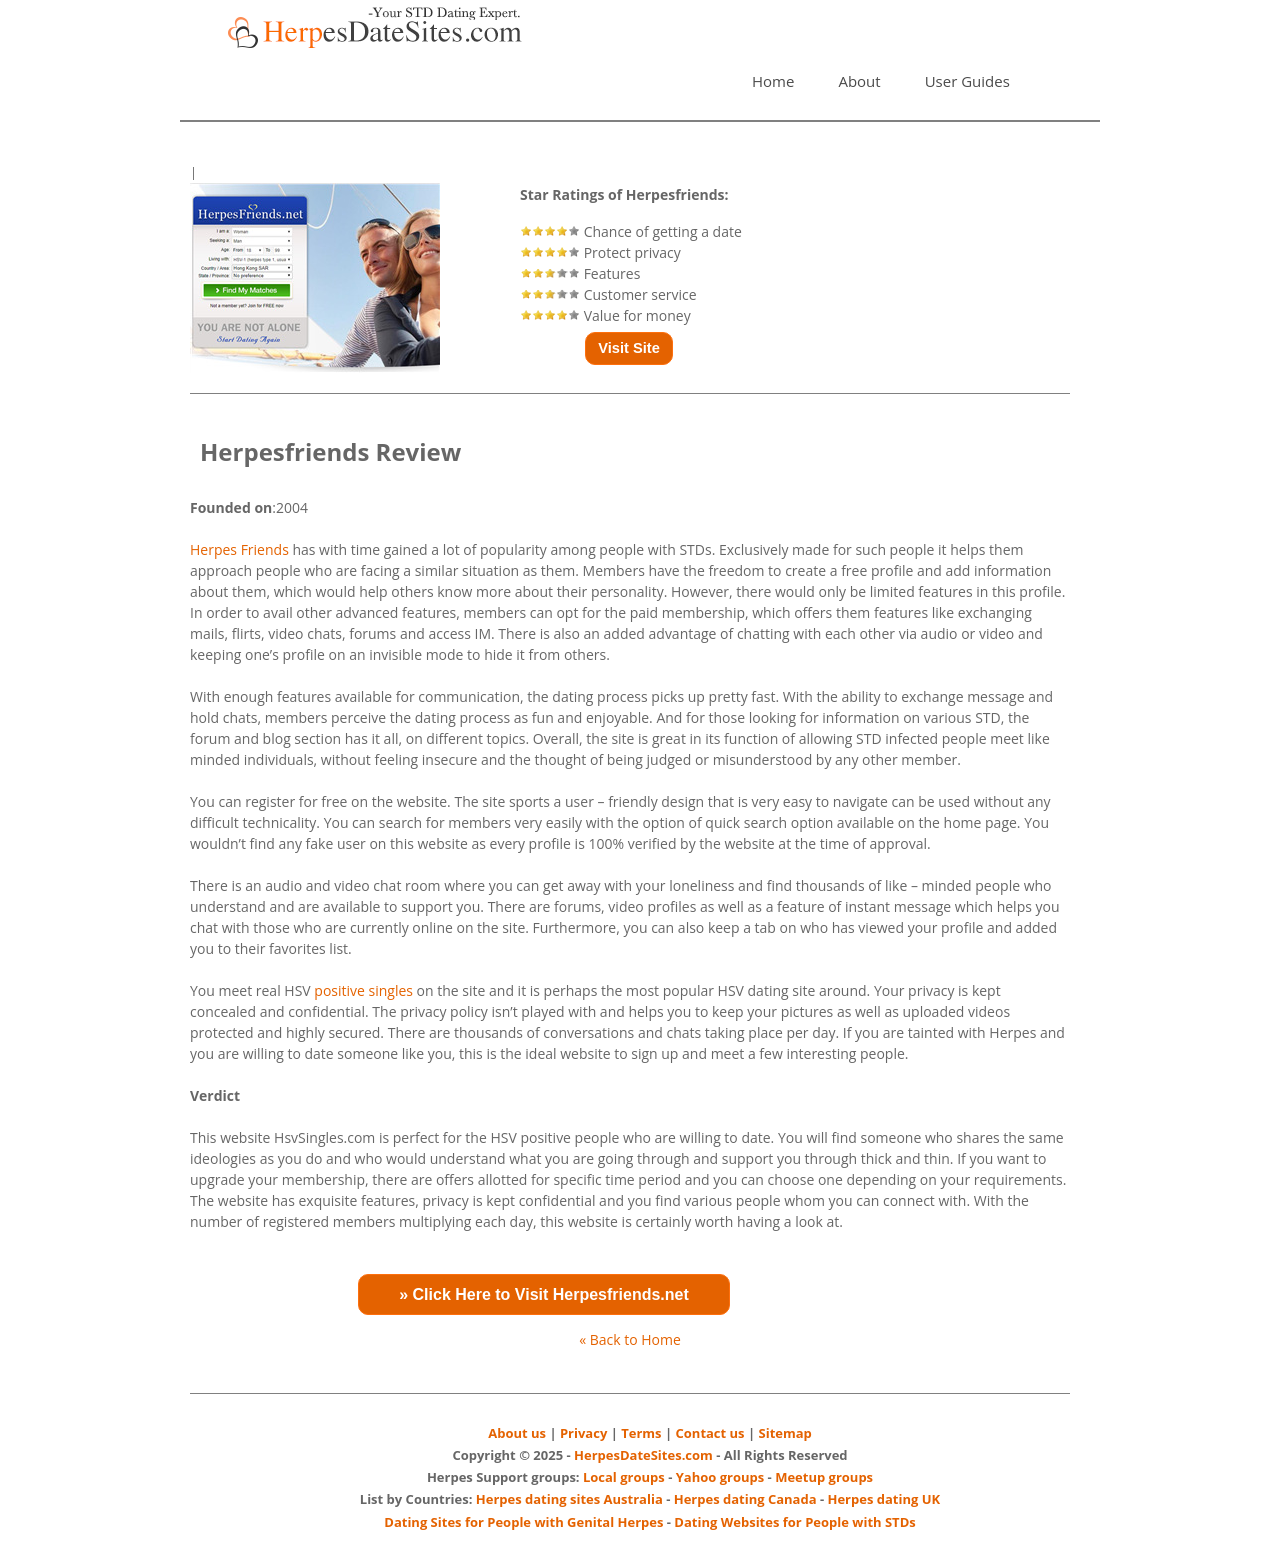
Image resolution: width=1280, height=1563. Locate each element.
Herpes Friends (239, 549)
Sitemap (785, 1433)
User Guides (967, 81)
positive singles (363, 990)
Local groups (624, 1477)
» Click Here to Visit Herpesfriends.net (544, 1294)
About (859, 81)
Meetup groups (824, 1477)
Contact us (710, 1433)
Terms (641, 1433)
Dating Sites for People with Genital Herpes (523, 1522)
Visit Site (629, 348)
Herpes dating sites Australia (569, 1499)
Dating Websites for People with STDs (794, 1522)
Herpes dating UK (883, 1499)
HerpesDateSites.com (643, 1455)
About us (517, 1433)
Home (773, 81)
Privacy (583, 1433)
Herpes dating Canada (745, 1499)
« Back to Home (630, 1339)
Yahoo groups (720, 1477)
